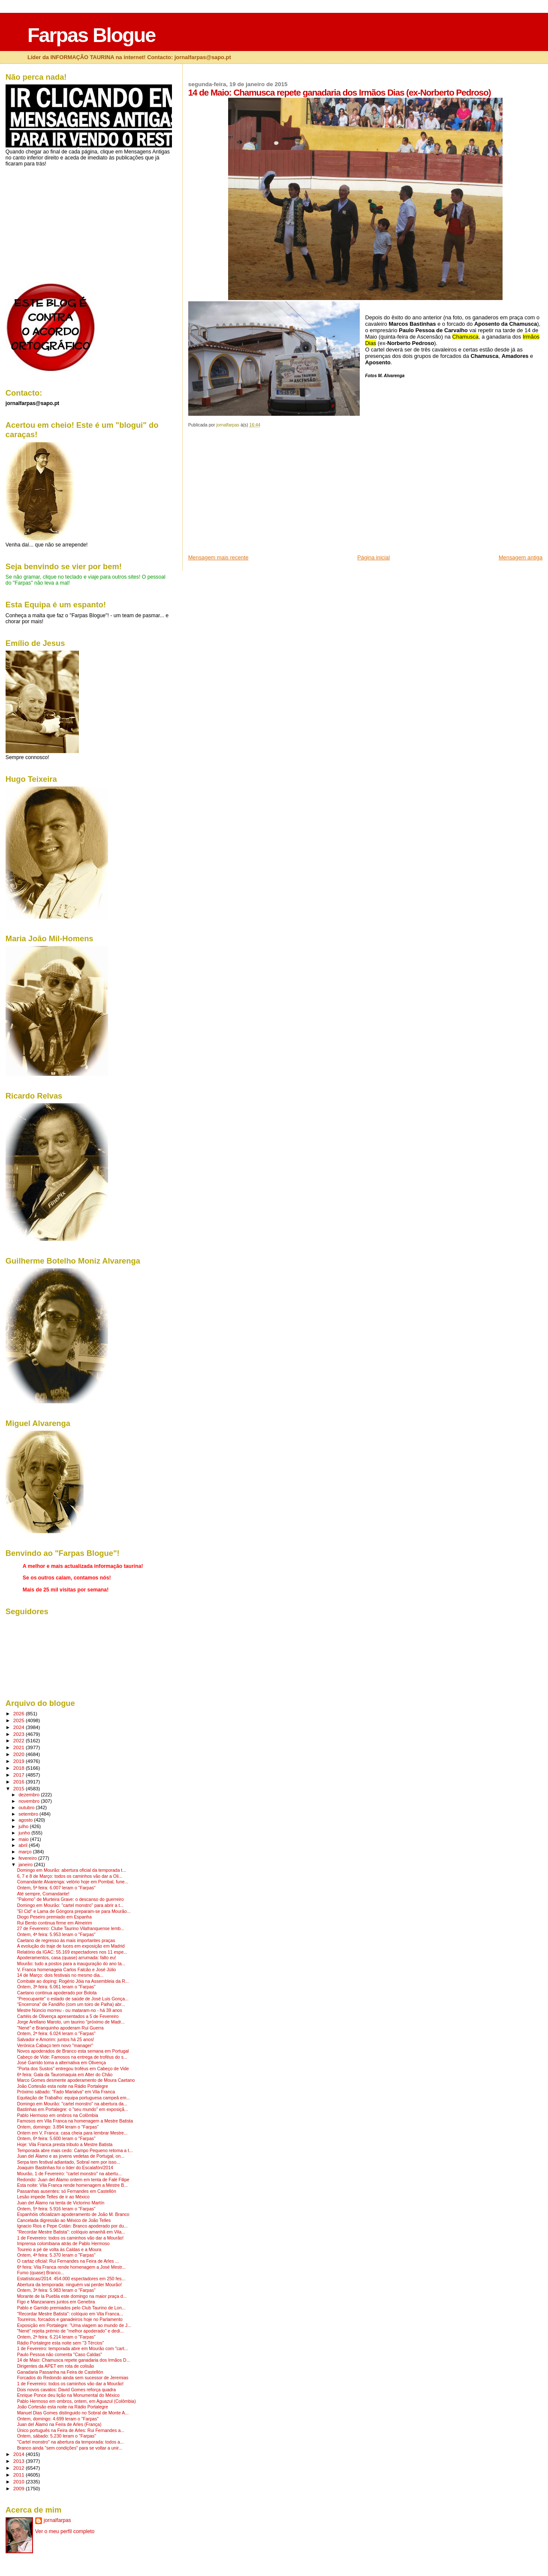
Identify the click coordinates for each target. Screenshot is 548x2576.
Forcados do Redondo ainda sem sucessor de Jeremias (73, 2377)
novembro (29, 1801)
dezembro (29, 1794)
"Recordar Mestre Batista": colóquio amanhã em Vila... (71, 2232)
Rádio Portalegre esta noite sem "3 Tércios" (60, 2343)
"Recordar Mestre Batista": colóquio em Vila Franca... (70, 2314)
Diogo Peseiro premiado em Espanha (54, 1917)
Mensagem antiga (520, 557)
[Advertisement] (252, 493)
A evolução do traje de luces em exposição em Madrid (71, 1946)
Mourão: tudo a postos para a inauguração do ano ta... (71, 1963)
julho (24, 1826)
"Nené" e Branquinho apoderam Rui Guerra (60, 2028)
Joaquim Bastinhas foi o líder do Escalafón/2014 (65, 2167)
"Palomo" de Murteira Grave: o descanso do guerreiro (70, 1899)
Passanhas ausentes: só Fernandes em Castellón (66, 2191)
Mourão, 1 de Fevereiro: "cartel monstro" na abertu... (69, 2173)
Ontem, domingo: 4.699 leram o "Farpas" (58, 2419)
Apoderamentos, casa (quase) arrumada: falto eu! (66, 1957)
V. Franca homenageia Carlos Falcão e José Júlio (66, 1969)
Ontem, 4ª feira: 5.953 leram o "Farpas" (56, 1934)
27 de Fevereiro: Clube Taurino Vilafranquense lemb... (70, 1928)
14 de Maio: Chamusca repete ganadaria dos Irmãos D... (73, 2360)
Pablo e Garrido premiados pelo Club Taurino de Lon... (71, 2308)
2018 (19, 1768)
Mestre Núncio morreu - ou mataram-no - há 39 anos (69, 2010)
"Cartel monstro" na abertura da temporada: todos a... (70, 2442)
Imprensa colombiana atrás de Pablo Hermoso (63, 2243)
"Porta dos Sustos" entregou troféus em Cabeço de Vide (73, 2068)
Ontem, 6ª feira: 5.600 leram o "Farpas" (56, 2138)
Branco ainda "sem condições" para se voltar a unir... (69, 2448)
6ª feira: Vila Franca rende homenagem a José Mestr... (71, 2267)
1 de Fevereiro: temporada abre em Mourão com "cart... (72, 2348)
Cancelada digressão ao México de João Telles (64, 2220)
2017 (19, 1774)
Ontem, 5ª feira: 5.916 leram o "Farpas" (56, 2209)
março (25, 1851)
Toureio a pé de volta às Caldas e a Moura (59, 2249)
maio (24, 1839)
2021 (19, 1747)
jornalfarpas (57, 2520)
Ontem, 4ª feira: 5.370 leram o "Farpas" (56, 2255)
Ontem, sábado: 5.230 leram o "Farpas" (56, 2436)
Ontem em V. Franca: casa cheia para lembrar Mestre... (72, 2133)
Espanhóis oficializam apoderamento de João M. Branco (73, 2214)
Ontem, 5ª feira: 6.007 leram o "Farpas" (56, 1887)
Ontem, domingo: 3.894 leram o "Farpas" (58, 2127)
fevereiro (28, 1858)
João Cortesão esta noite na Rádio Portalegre (62, 2086)
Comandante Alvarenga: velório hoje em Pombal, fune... (73, 1881)
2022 (19, 1740)
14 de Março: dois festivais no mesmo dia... (60, 1975)
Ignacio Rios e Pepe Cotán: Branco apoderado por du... (72, 2226)
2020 (19, 1754)
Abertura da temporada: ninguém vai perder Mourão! (69, 2284)
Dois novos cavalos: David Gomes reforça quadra (66, 2389)
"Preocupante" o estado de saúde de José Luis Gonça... (73, 1999)
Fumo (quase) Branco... (40, 2272)
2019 (19, 1761)
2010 (19, 2481)
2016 (19, 1781)
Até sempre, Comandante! (43, 1893)
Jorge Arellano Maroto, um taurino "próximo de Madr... (71, 2022)
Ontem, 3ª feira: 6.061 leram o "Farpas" (56, 1987)
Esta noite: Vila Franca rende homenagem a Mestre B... (72, 2185)
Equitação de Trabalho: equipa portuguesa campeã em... (73, 2098)
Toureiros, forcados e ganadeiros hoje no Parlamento (70, 2319)
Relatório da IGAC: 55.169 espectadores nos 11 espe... (72, 1952)
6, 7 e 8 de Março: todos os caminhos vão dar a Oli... (70, 1876)
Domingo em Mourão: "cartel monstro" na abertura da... (72, 2104)
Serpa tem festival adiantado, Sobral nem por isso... (68, 2162)
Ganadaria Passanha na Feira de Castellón (60, 2372)
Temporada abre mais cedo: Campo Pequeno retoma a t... (75, 2150)
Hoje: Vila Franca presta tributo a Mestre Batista (65, 2144)
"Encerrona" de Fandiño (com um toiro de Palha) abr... (71, 2004)
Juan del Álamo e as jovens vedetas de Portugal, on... (70, 2156)
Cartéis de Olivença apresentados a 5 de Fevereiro (68, 2016)
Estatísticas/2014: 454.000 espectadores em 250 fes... (71, 2278)
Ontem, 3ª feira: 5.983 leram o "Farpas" (56, 2290)
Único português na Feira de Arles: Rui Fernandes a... (70, 2430)
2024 (19, 1727)
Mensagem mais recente (218, 557)
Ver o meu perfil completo (65, 2531)
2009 (19, 2488)
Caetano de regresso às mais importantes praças (66, 1940)
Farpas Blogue (91, 35)
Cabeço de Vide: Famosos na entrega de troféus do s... (72, 2057)
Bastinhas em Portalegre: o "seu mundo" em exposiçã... (72, 2109)
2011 (19, 2474)
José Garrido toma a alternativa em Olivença (61, 2062)
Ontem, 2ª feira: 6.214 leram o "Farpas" (56, 2337)
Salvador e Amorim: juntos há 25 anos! (55, 2039)
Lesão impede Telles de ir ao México (53, 2197)
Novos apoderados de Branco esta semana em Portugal (73, 2051)
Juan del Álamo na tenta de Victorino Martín (61, 2203)
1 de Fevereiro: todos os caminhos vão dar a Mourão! (70, 2238)
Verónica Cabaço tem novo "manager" (55, 2045)
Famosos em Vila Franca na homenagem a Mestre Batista (75, 2121)
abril (23, 1845)
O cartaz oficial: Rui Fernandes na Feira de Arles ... (68, 2261)
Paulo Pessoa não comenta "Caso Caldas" (59, 2354)
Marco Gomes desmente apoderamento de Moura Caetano (76, 2080)
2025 (19, 1720)
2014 (19, 2454)
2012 (19, 2468)
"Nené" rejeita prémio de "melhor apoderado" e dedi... (70, 2331)
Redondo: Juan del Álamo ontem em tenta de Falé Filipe (73, 2179)
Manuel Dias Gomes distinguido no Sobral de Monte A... (73, 2413)
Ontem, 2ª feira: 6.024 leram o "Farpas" (56, 2033)
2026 (19, 1713)
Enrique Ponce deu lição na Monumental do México (68, 2395)
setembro (28, 1813)
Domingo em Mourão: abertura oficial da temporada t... (71, 1870)
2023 (19, 1734)
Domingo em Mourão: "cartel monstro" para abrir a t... (70, 1905)
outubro (27, 1807)
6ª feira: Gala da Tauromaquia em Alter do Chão (65, 2074)
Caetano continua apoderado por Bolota (57, 1993)
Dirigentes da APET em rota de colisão (55, 2366)
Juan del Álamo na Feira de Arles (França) (59, 2424)
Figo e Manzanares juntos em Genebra (56, 2302)
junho (24, 1832)
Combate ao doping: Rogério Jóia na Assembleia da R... (73, 1981)
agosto (26, 1819)
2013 (19, 2461)
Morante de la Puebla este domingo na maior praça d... (71, 2296)
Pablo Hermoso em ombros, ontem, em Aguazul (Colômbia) (76, 2401)
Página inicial (373, 557)
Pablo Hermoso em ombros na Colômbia (57, 2115)
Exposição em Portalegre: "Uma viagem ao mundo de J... (74, 2325)
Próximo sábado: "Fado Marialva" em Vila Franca (66, 2092)
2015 (19, 1788)
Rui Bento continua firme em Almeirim (54, 1923)
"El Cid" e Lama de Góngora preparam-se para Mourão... (74, 1911)
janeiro (26, 1864)
